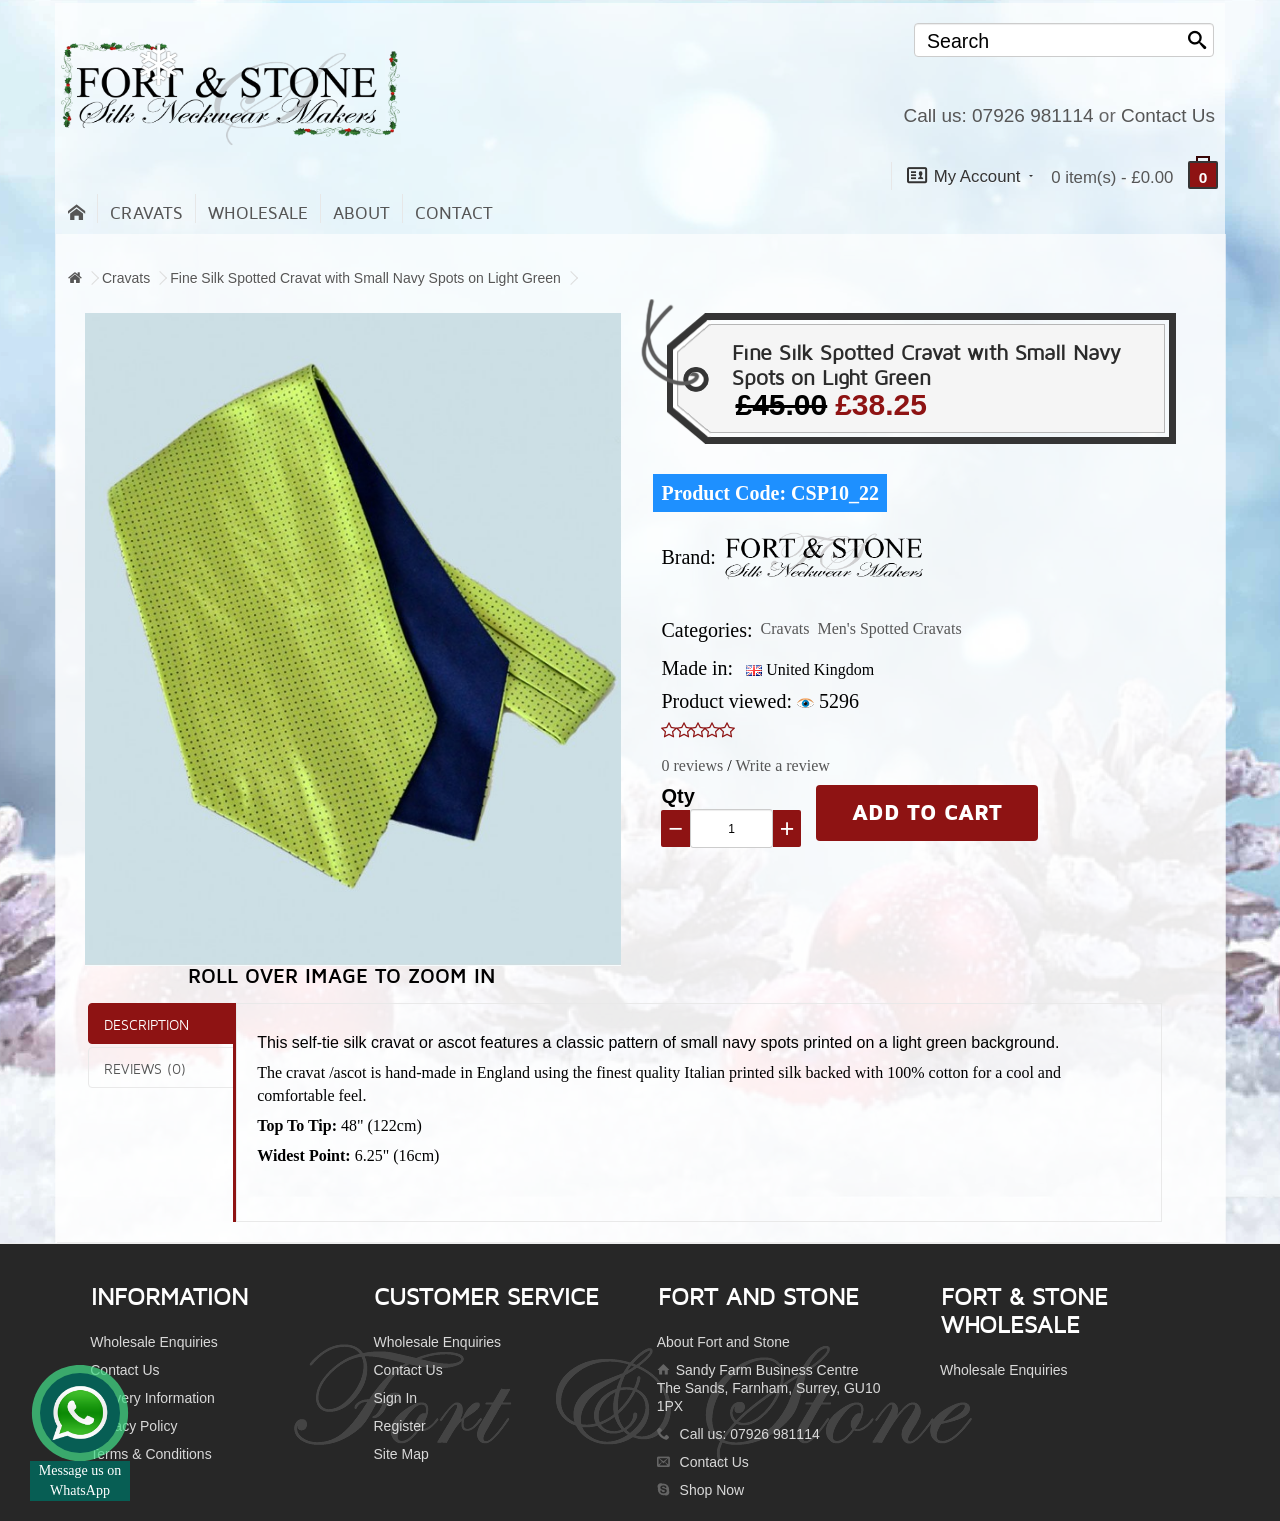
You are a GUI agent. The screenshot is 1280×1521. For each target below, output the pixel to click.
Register (399, 1426)
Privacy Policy (133, 1426)
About (361, 213)
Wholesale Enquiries (154, 1342)
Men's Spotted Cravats (889, 628)
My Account (970, 175)
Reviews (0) (145, 1068)
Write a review (782, 765)
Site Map (400, 1454)
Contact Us (1168, 115)
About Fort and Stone (723, 1342)
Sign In (395, 1398)
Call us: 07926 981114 (998, 115)
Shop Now (712, 1490)
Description (146, 1024)
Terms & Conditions (150, 1454)
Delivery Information (152, 1398)
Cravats (146, 213)
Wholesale (258, 213)
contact (454, 213)
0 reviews (692, 765)
